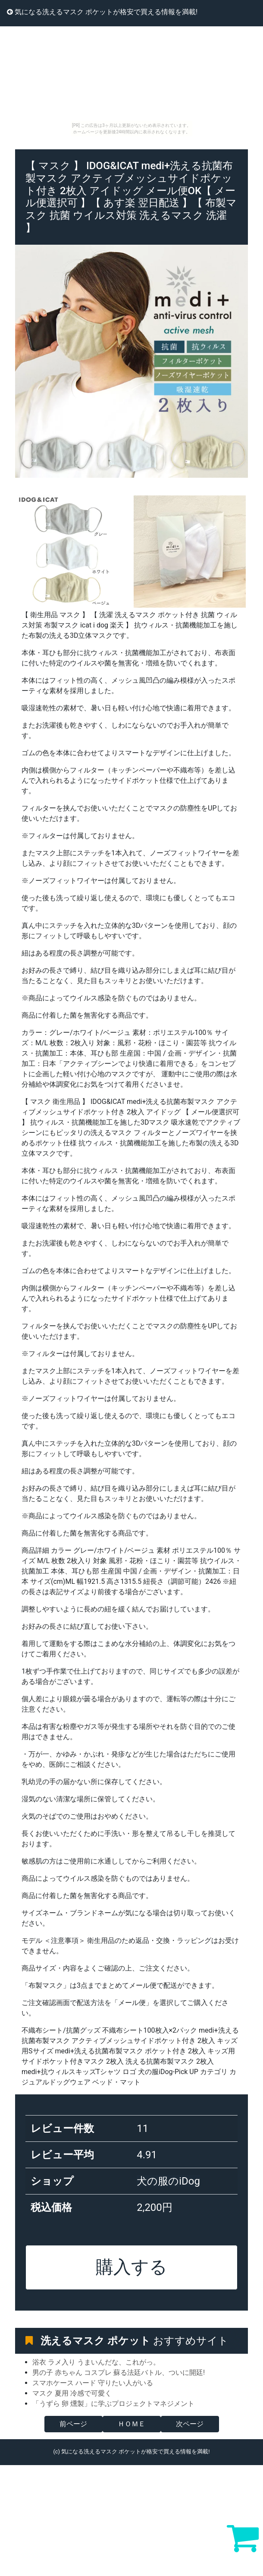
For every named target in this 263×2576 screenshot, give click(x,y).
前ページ (73, 2424)
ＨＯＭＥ (131, 2424)
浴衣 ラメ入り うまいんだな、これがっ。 (96, 2362)
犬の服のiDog (168, 2181)
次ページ (190, 2424)
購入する (131, 2267)
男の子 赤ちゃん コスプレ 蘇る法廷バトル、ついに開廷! (118, 2372)
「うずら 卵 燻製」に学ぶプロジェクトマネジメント (113, 2403)
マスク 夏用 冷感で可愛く (72, 2393)
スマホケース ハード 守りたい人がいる (92, 2383)
